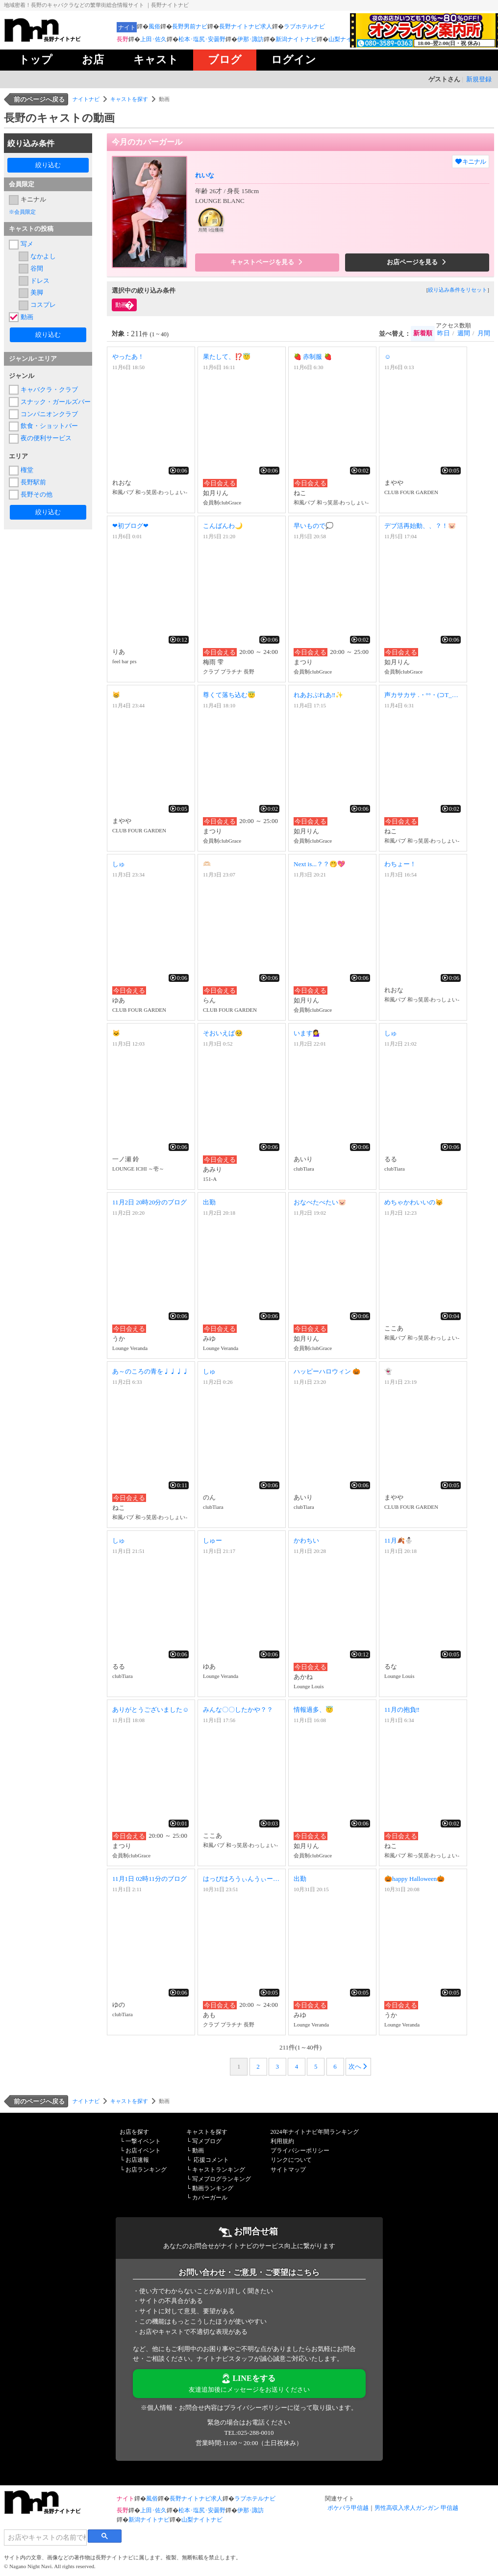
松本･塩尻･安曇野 (201, 39)
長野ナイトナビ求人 (245, 26)
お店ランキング (146, 2169)
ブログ (225, 59)
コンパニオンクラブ (49, 414)
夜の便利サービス (46, 438)
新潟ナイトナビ (296, 39)
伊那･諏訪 (250, 39)
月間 (483, 333)
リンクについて (291, 2159)
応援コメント (211, 2159)
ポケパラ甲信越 (348, 2507)
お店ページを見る (417, 262)
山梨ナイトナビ (349, 39)
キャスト (155, 59)
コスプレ (43, 304)
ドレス (40, 280)
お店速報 (137, 2159)
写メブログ (207, 2141)
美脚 (36, 292)
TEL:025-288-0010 (249, 2432)
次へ (358, 2066)
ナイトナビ (86, 99)
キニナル (33, 199)
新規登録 (479, 79)
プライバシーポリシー (300, 2150)
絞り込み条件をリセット (457, 290)
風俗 (154, 26)
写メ (27, 244)
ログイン (293, 59)
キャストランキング (218, 2169)
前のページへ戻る (39, 99)
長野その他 (36, 494)
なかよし (43, 256)
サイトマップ (288, 2169)
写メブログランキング (221, 2179)
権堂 (27, 470)
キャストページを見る (267, 262)
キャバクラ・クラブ (49, 389)
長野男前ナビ (189, 26)
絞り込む (48, 165)
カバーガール (209, 2197)
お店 (93, 59)
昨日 (443, 333)
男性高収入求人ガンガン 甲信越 (416, 2507)
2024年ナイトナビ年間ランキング (315, 2131)
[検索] (45, 2537)
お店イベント (143, 2150)
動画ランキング (212, 2188)
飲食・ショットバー (49, 425)
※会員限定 (22, 212)
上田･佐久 (153, 39)
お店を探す (134, 2131)
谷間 (36, 268)
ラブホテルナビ (304, 26)
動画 (27, 317)
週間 (463, 333)
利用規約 (282, 2141)
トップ (35, 59)
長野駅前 (33, 482)
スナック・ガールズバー (54, 401)
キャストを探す (129, 99)
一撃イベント (143, 2141)
